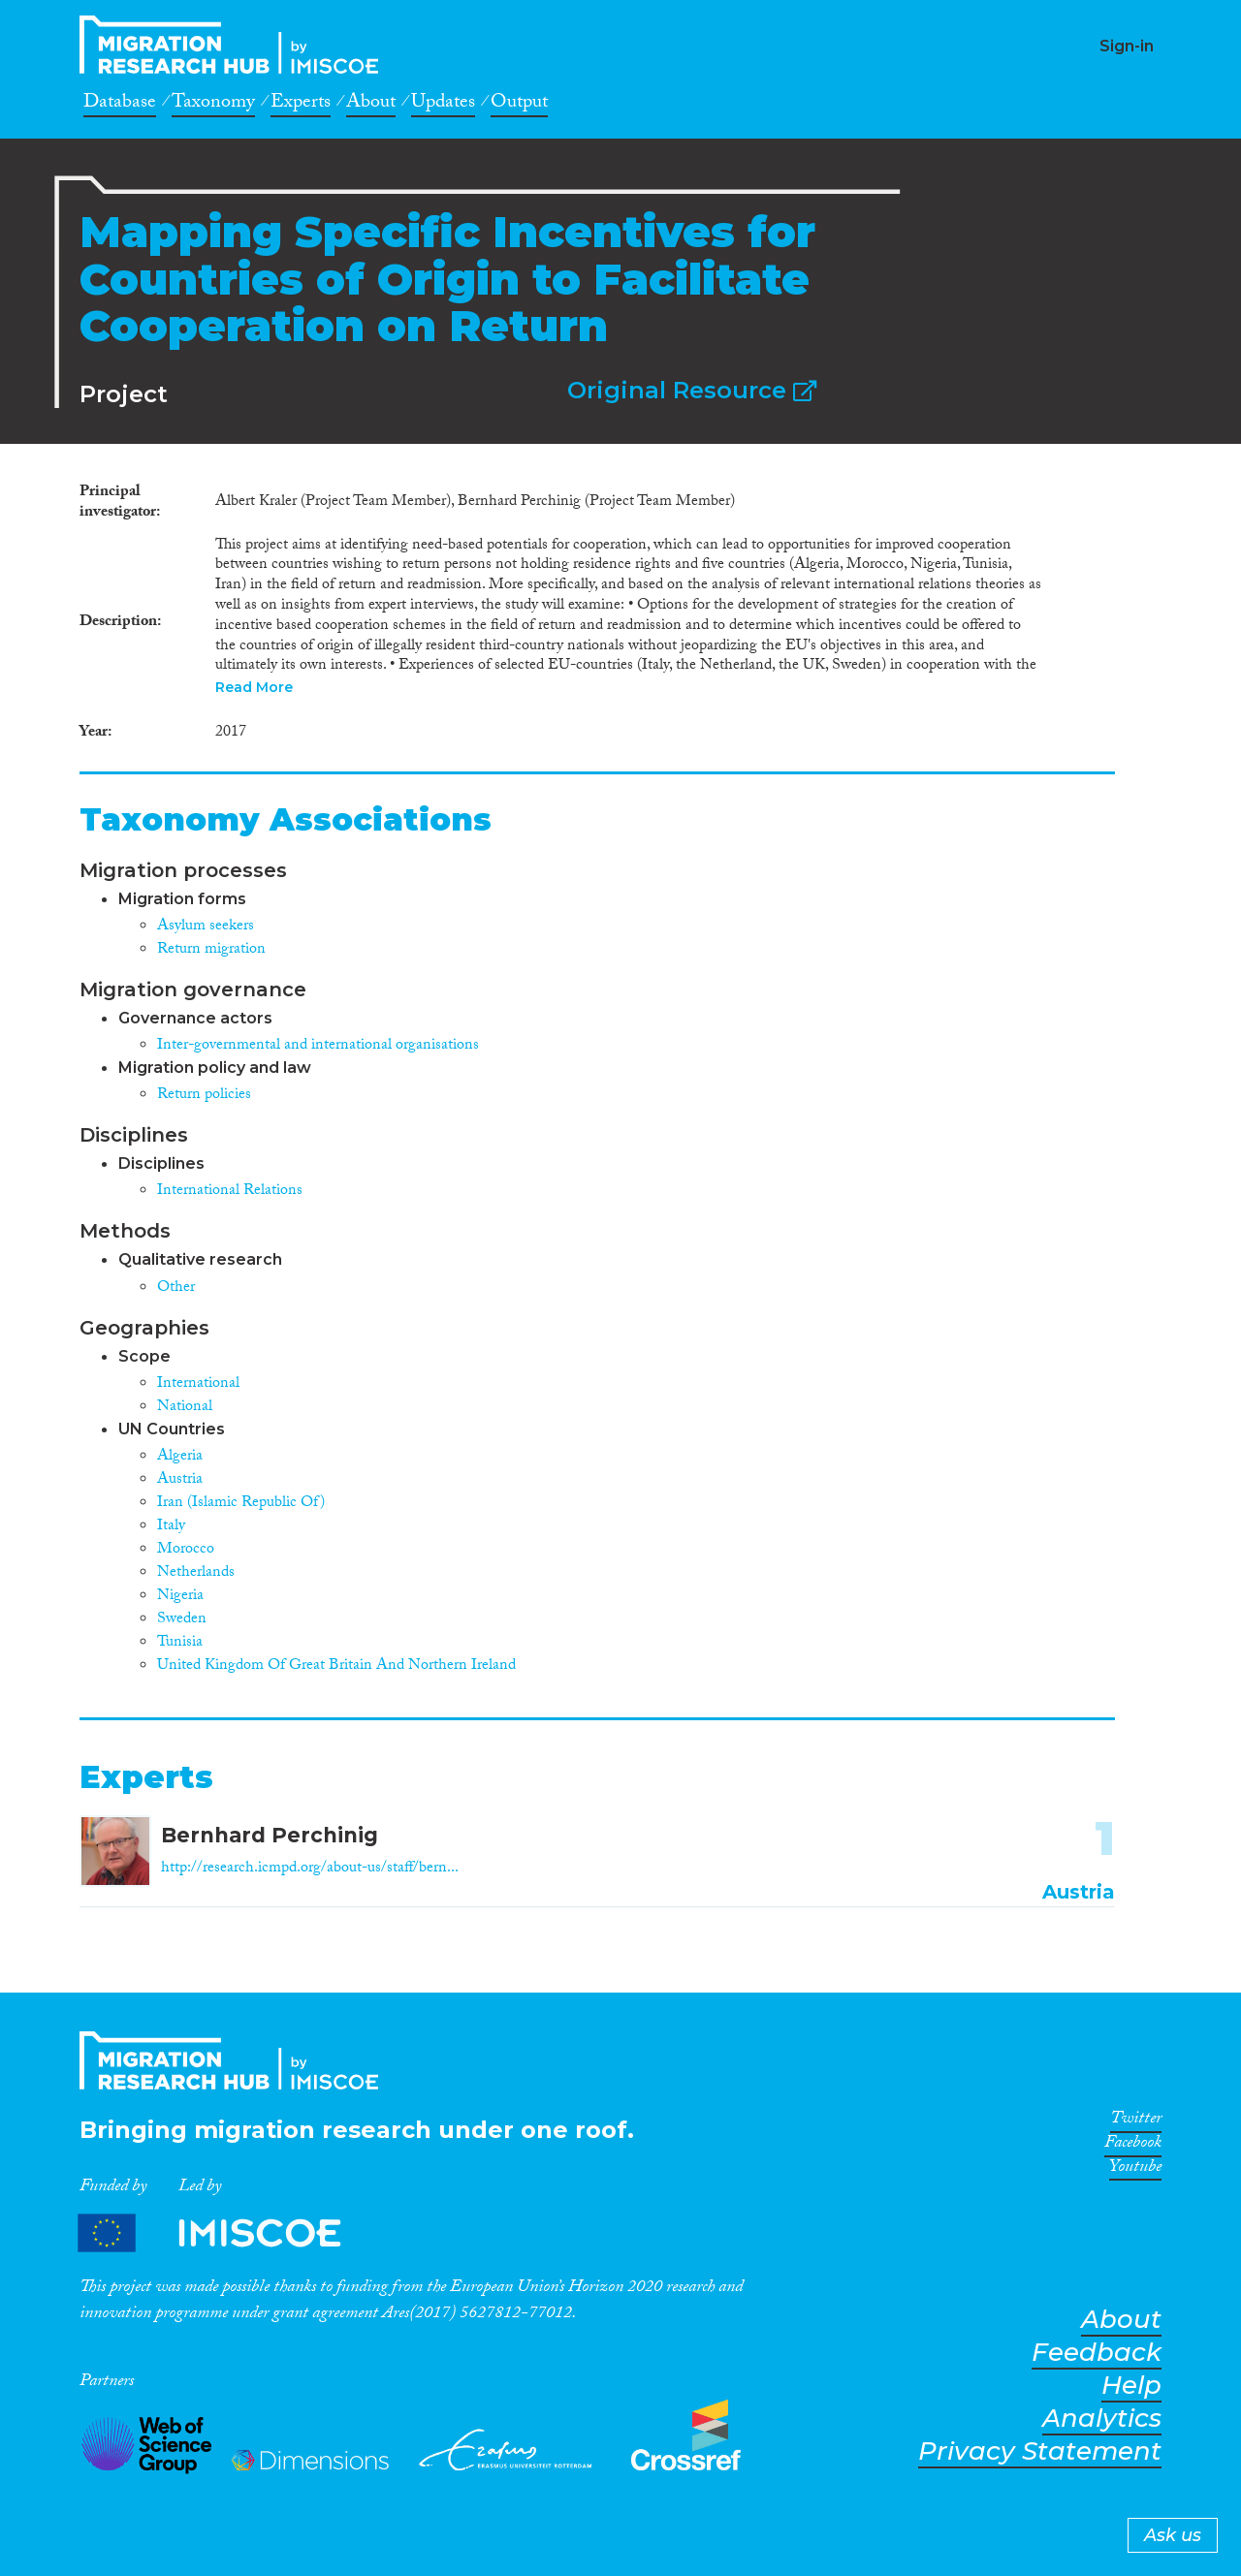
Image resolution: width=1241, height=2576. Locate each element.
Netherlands (196, 1573)
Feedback (1096, 2353)
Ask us (1172, 2535)
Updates (443, 104)
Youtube (1135, 2170)
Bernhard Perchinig (269, 1835)
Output (519, 104)
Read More (254, 687)
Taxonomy (213, 104)
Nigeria (180, 1597)
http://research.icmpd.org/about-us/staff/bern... (310, 1869)
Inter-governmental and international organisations (318, 1046)
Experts (300, 104)
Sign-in (1126, 46)
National (184, 1408)
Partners (226, 2232)
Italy (171, 1527)
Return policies (204, 1096)
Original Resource (691, 390)
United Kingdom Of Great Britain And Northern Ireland (336, 1666)
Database (119, 104)
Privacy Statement (1039, 2451)
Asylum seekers (205, 927)
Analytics (1101, 2418)
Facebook (1132, 2145)
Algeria (180, 1457)
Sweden (182, 1620)
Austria (180, 1480)
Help (1131, 2386)
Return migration (211, 950)
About (371, 104)
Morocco (185, 1550)
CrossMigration (235, 45)
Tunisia (180, 1643)
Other (176, 1288)
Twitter (1135, 2121)
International (198, 1384)
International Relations (229, 1191)
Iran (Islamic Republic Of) (241, 1504)
